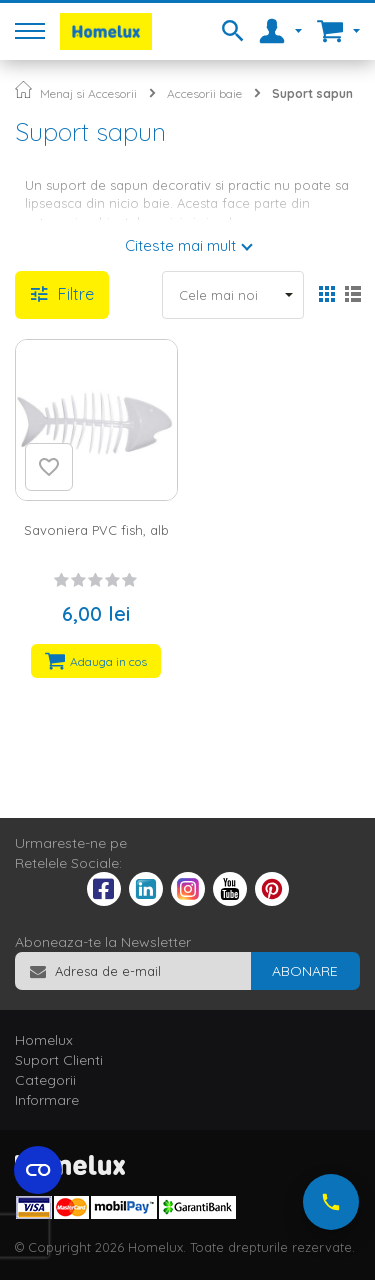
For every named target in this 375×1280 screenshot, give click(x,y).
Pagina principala (23, 89)
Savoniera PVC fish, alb (96, 530)
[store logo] (106, 31)
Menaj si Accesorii (88, 93)
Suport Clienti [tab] (59, 1060)
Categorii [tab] (45, 1080)
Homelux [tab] (44, 1040)
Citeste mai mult (180, 245)
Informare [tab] (47, 1100)
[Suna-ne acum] (331, 1202)
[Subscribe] (305, 971)
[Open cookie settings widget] (38, 1170)
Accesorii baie (204, 93)
